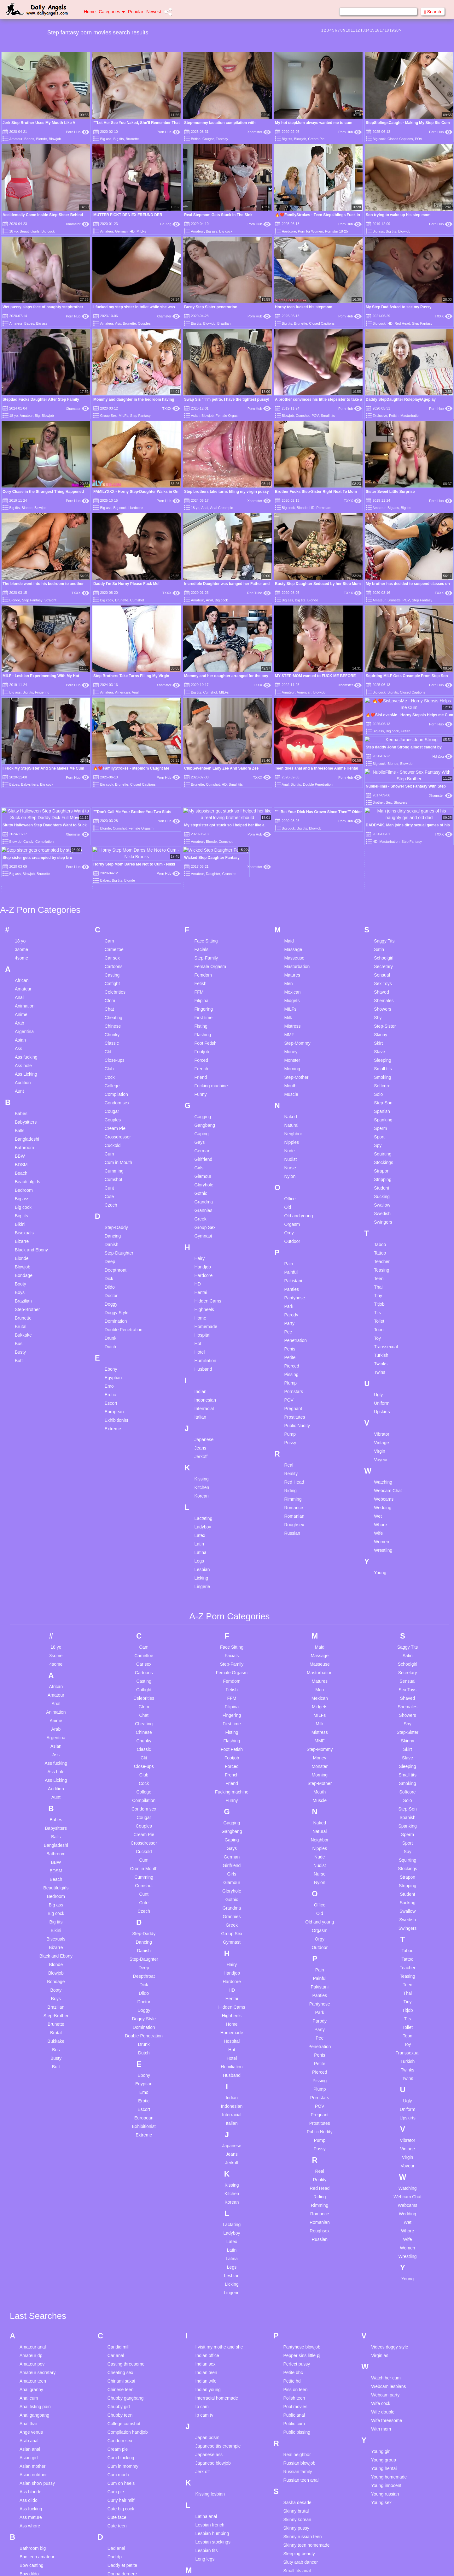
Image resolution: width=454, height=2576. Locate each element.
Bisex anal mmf (35, 2436)
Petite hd (291, 2124)
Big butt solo (32, 2376)
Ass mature (31, 2260)
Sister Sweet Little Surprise (390, 491)
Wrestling (383, 1293)
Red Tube (259, 593)
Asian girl (29, 2200)
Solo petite (293, 2339)
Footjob (202, 794)
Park (288, 1049)
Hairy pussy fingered (128, 2483)
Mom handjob (208, 2435)
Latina (201, 1295)
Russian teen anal (300, 2223)
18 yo (13, 231)
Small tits (328, 415)
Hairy (200, 1001)
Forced (201, 803)
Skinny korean (297, 2262)
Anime (21, 757)
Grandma (204, 944)
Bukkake (23, 1077)
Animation (24, 748)
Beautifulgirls (29, 231)
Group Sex (108, 415)
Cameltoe (114, 692)
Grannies (203, 953)
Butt (19, 1103)
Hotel (200, 1094)
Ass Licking (26, 816)
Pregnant (293, 1151)
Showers (382, 751)
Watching (383, 1224)
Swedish (382, 956)
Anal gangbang (34, 2158)
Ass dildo (29, 2243)
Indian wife (206, 2124)
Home (90, 11)
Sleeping (382, 803)
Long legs (205, 2302)
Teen (378, 1021)
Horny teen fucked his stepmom (303, 307)
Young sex (381, 2245)
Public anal (294, 2158)
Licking (201, 1320)
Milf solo (203, 2426)
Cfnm (110, 743)
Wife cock (380, 2146)
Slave (379, 794)
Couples (144, 323)
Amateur (15, 139)
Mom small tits (209, 2443)
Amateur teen (33, 2124)
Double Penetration (124, 1072)
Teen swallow (296, 2481)
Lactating (203, 1261)
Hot (198, 1086)
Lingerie (202, 1329)
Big (37, 415)
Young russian (385, 2237)
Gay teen (116, 2435)
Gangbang (205, 868)
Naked (290, 859)
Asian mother (32, 2209)
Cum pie (116, 2234)
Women (381, 1284)
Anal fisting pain (35, 2149)
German (121, 231)
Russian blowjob (299, 2206)
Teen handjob (296, 2446)
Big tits (119, 139)
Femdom (203, 717)
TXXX (443, 316)
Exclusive (379, 415)
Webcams (383, 1241)
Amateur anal (33, 2090)
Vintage (381, 1185)
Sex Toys (383, 726)
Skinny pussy (296, 2271)
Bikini (20, 967)
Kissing (202, 1221)
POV (418, 139)
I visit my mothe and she (219, 2090)
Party (289, 1066)
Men (288, 726)
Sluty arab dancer (300, 2305)
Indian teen (206, 2115)
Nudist (290, 902)
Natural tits (206, 2483)
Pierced (291, 1108)
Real (288, 1207)
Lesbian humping (212, 2276)
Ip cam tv (204, 2158)
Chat (109, 751)
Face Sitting (206, 683)
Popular (135, 11)
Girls (199, 910)
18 (387, 30)
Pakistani (293, 1023)
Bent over (29, 2368)
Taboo (380, 987)
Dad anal (116, 2291)
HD (132, 231)
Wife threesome (386, 2163)
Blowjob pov (32, 2478)
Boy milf (27, 2487)
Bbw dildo (29, 2316)
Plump (290, 1125)
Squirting (382, 896)
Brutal (20, 1069)
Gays (200, 885)
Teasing (381, 1012)
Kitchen (202, 1230)
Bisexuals (24, 975)
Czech (111, 947)
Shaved (381, 734)
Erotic (110, 1137)
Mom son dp (207, 2452)
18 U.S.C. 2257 (292, 2563)
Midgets (292, 743)
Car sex (112, 700)
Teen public (294, 2472)
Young (380, 1315)
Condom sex (117, 845)
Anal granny (31, 2132)
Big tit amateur (34, 2419)
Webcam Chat (388, 1233)
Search (432, 12)
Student (381, 930)
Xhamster (259, 132)
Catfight (112, 726)
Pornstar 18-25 (336, 231)
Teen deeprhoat (298, 2421)
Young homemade (389, 2220)
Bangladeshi (27, 881)
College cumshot (124, 2166)
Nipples (291, 885)
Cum (109, 896)
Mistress (292, 768)
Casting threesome (126, 2107)
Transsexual (386, 1089)
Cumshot (303, 415)
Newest (153, 11)
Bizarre (22, 984)
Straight (50, 600)
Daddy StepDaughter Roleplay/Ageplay (401, 399)
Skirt (378, 786)
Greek (201, 961)
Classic (112, 786)
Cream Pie (316, 139)
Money (290, 794)
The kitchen (294, 2498)
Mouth (290, 828)
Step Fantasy (422, 323)
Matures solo (208, 2401)
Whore (380, 1267)
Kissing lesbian (210, 2237)
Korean (202, 1238)
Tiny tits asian (296, 2515)
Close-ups (115, 803)
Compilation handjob (128, 2175)
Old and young (298, 958)
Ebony (111, 1111)
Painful (291, 1015)
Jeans (200, 1190)
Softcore (382, 828)
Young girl (381, 2194)
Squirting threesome (303, 2347)
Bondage (23, 1018)
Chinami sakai (121, 2124)
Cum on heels (121, 2226)
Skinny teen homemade (306, 2288)
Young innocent (386, 2228)
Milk (288, 760)
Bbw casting (31, 2308)
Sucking (382, 939)
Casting (112, 717)
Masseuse (294, 700)
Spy (377, 888)
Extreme (113, 1171)
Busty (20, 1094)
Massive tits (206, 2333)
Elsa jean (117, 2347)
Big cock (379, 139)
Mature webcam (211, 2384)
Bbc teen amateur (37, 2299)
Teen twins (293, 2489)
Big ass (105, 139)
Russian (292, 1276)
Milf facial (204, 2418)
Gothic (201, 936)
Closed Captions (400, 139)
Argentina (24, 774)
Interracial (204, 1151)
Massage (293, 692)
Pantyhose (294, 1040)
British (196, 139)
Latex (200, 1278)
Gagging (203, 859)
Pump (290, 1176)
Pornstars (324, 508)
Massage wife (209, 2324)
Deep (110, 1004)
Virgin (379, 1193)
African (22, 723)
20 (396, 30)
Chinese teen (121, 2132)
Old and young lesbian (217, 2522)
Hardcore (289, 231)
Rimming (292, 1241)
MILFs (141, 231)
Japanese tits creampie (218, 2189)
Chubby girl (119, 2149)
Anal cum (29, 2141)
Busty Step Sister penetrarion (210, 307)
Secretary (383, 709)
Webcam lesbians (388, 2129)
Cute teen (117, 2269)
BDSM (21, 907)
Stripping (382, 922)
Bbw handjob (32, 2325)
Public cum (294, 2166)
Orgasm (292, 967)
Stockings (383, 905)
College (112, 828)
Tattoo (380, 995)
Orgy (289, 975)
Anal (204, 508)
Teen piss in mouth (301, 2464)
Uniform (381, 1146)
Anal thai (28, 2166)
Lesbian (202, 1312)
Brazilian (223, 323)
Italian (200, 1159)
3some (21, 692)
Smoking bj (294, 2322)
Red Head (402, 323)
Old (287, 950)
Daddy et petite (122, 2308)
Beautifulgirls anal (37, 2351)
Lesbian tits (206, 2293)
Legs (199, 1303)
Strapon (381, 913)
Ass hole (23, 808)
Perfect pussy (296, 2107)
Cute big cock (121, 2251)
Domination (116, 1063)
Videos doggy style (389, 2090)
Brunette (132, 139)
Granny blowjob (123, 2443)
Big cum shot (32, 2393)
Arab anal (29, 2183)
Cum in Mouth (118, 905)
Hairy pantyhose (123, 2474)
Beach (21, 916)
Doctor (111, 1038)
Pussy (290, 1185)
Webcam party (385, 2138)
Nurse (290, 910)
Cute (109, 939)
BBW (20, 898)
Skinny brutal (296, 2254)
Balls (19, 873)
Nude (289, 893)
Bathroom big (33, 2291)
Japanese (204, 1182)
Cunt (109, 930)
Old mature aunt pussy (217, 2539)
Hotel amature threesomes (134, 2525)
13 (362, 30)
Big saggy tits (33, 2410)
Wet (378, 1258)
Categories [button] (112, 11)
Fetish (394, 415)
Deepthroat (115, 1012)
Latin (199, 1286)
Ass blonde (30, 2234)
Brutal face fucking (38, 2504)
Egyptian (113, 1120)
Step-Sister (385, 768)
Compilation (116, 837)
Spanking (383, 862)
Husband (203, 1111)
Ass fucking (26, 799)
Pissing (291, 1117)
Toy (377, 1081)
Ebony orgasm (122, 2339)
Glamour (203, 919)
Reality (291, 1216)
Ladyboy (203, 1269)
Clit (108, 794)
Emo (109, 1128)
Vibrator (381, 1176)
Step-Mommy (297, 786)
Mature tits (205, 2375)
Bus (18, 1086)
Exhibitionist (116, 1163)
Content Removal (263, 2563)
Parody (291, 1057)
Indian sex (205, 2107)
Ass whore (30, 2269)
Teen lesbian (295, 2455)
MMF (289, 777)
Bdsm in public (34, 2334)
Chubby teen (120, 2158)
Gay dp (115, 2426)
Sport (379, 879)
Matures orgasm (211, 2392)
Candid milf (119, 2090)
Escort (111, 1146)
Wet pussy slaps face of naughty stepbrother (43, 307)
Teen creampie (297, 2412)
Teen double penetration (306, 2429)
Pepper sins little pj (301, 2098)
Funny (201, 837)
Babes (29, 139)
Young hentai (384, 2211)
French (201, 811)
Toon (378, 1072)
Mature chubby (210, 2350)
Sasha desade (297, 2245)
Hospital (203, 1077)
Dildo (110, 1029)
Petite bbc (293, 2115)
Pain (288, 1006)
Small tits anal (297, 2313)
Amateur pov (32, 2107)
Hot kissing (118, 2508)
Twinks (380, 1106)
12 (358, 30)
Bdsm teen (30, 2342)
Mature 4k (205, 2341)
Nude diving (207, 2491)
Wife (378, 1276)
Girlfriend (203, 902)
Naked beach (208, 2474)
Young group (383, 2203)
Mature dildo (207, 2358)
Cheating (113, 760)
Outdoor (292, 984)
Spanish (382, 854)
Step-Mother (296, 820)
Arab (19, 765)
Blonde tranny (33, 2470)
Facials (201, 692)
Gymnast (203, 978)
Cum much (118, 2217)
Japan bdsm (207, 2180)
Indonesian (205, 1142)
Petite (289, 1100)
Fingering (204, 751)
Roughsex (294, 1267)
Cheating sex (120, 2115)
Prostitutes (294, 1159)
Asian (195, 415)
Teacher (382, 1004)
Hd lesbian (118, 2491)
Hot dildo (116, 2500)
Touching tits (295, 2532)
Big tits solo (31, 2427)
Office (289, 941)
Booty (20, 1026)
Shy (377, 760)
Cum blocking (121, 2200)
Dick (109, 1021)
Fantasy (222, 139)
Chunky (112, 777)
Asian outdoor (33, 2217)
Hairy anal (117, 2466)
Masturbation (410, 415)
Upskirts (382, 1154)
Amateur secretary (37, 2115)
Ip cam (202, 2149)
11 (353, 30)
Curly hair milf (121, 2243)
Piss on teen (295, 2132)
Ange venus (31, 2175)
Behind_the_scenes (39, 2359)
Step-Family (206, 700)
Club (109, 811)
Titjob (379, 1046)
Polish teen (294, 2141)
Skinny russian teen (302, 2279)
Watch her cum (386, 2121)
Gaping (202, 876)
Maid (289, 683)
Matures (292, 717)
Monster (292, 803)
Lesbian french (209, 2268)
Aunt (19, 833)
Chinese (113, 768)
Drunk (110, 1081)
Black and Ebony (31, 992)
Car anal (116, 2098)
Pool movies (295, 2149)
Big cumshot (32, 2402)
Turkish (381, 1098)
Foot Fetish (206, 786)
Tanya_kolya (295, 2395)
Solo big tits (294, 2330)
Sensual (382, 717)
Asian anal (30, 2192)
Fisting (201, 768)
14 (367, 30)
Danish (112, 987)
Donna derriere (122, 2316)
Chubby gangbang (125, 2141)
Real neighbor (297, 2197)
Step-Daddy (116, 970)
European (114, 1154)
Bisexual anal (33, 2444)
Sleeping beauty (299, 2296)
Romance (293, 1250)
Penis (289, 1091)
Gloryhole (204, 927)
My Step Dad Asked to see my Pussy (398, 307)
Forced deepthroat (125, 2395)
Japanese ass (209, 2197)
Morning (292, 811)
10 (348, 30)
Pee (288, 1074)
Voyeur (381, 1202)
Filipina (201, 743)
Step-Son (383, 845)
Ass (118, 323)
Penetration (295, 1083)
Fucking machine (211, 828)
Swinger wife (295, 2373)
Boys (20, 1035)
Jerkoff (201, 1199)
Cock (110, 820)
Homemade (206, 1069)
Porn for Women (310, 231)
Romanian (294, 1258)
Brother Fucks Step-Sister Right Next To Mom (316, 491)
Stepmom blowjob (300, 2364)
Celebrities (115, 734)
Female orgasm (123, 2387)
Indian (201, 1134)
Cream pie (118, 2192)
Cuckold (113, 888)
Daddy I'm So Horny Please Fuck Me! (126, 584)
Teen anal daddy (299, 2404)
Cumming (114, 913)
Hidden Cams (208, 1043)
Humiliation (205, 1103)
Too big (290, 2523)
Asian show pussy (37, 2226)
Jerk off (202, 2214)
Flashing (203, 777)
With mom (381, 2172)
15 (372, 30)
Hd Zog (170, 224)
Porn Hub (77, 132)
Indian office (207, 2098)
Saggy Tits (384, 683)
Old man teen (208, 2531)
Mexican (292, 734)
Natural (291, 868)
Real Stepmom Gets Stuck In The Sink (218, 215)
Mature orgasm (210, 2367)
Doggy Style (116, 1055)
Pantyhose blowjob (301, 2090)
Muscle (291, 837)
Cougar (208, 139)
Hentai (201, 1035)
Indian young (208, 2132)
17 (382, 30)
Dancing (113, 978)
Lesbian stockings (212, 2285)
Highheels (204, 1052)
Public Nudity (297, 1168)
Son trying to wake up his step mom (398, 215)
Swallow (382, 947)
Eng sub (116, 2364)
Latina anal (206, 2259)
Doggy (111, 1046)
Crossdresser (118, 879)
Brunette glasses (36, 2495)
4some (21, 700)
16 (377, 30)
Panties (291, 1032)
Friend (201, 820)
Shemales (383, 743)
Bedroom (24, 933)
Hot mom (116, 2517)
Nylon (289, 919)
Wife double (382, 2155)
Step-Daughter (119, 995)
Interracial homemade (216, 2141)
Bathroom (24, 890)
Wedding (382, 1250)
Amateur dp (31, 2098)
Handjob (203, 1009)
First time (204, 760)
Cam (109, 683)
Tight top (291, 2506)
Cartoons (114, 709)
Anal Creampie (221, 508)
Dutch (110, 1089)
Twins (379, 1115)
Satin (379, 692)
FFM (199, 734)
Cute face (117, 2260)
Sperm (380, 871)
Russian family (297, 2214)
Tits (377, 1055)
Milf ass (202, 2409)
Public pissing (296, 2175)
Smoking (382, 820)
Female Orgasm (228, 415)
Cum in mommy (123, 2209)
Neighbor (293, 876)
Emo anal (117, 2356)
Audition (23, 825)
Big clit (26, 2385)
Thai (378, 1029)
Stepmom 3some (300, 2356)
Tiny (378, 1038)
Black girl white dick (39, 2453)
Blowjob (55, 139)
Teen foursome (297, 2438)
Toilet (379, 1063)
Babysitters (26, 864)
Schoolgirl (383, 700)
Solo (378, 837)
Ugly (378, 1137)
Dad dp (115, 2299)
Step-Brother (27, 1052)
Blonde (41, 139)
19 (391, 30)
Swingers (383, 964)
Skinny (380, 777)
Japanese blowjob (213, 2206)
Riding (290, 1233)
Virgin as (379, 2098)
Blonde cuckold (34, 2461)
